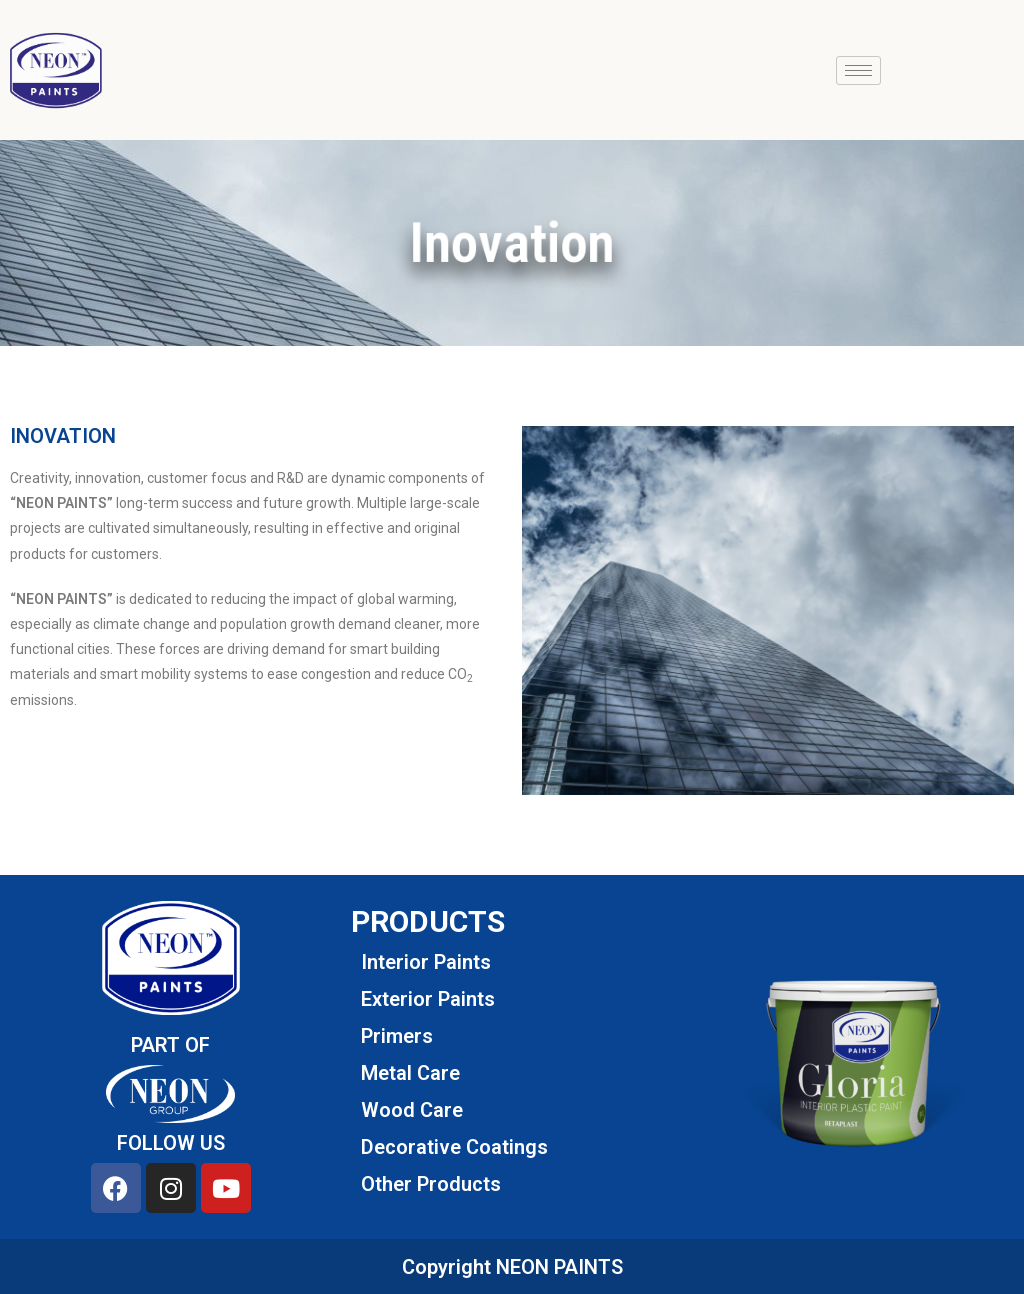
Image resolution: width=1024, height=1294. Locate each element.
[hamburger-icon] (858, 70)
